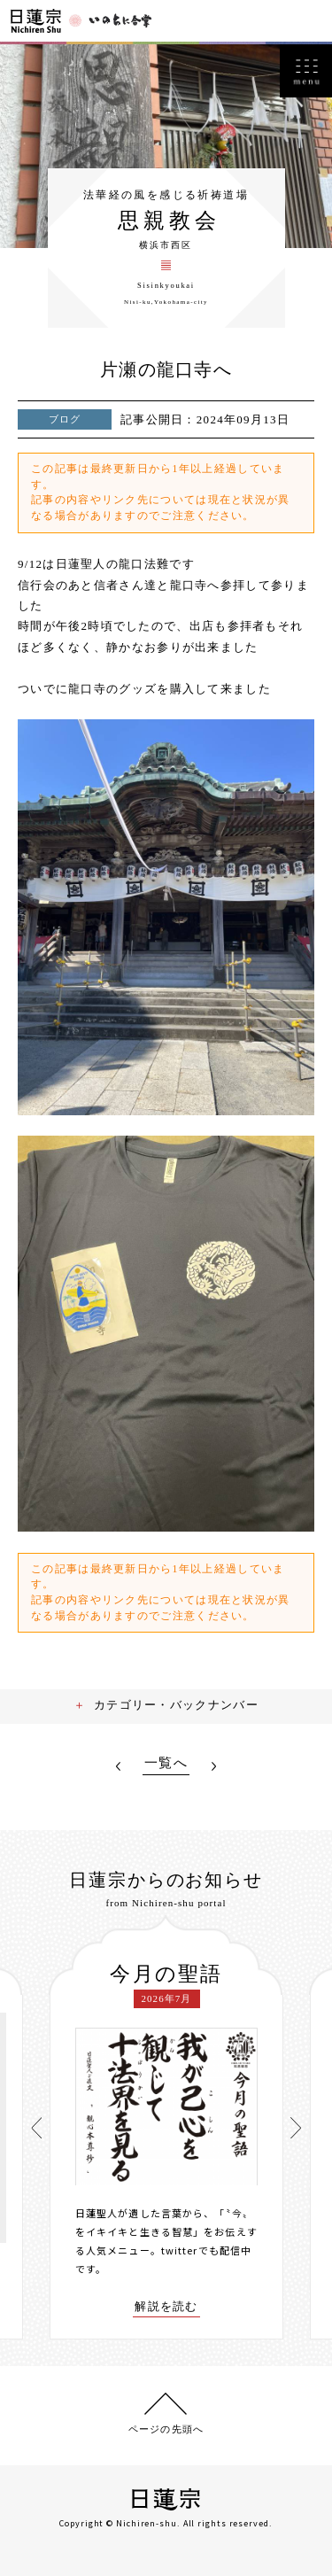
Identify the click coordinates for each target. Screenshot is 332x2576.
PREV (118, 1766)
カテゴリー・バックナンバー (176, 1704)
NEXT (214, 1766)
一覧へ (166, 1763)
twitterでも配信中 (206, 2250)
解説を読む (166, 2307)
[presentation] (36, 2127)
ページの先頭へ (166, 2429)
